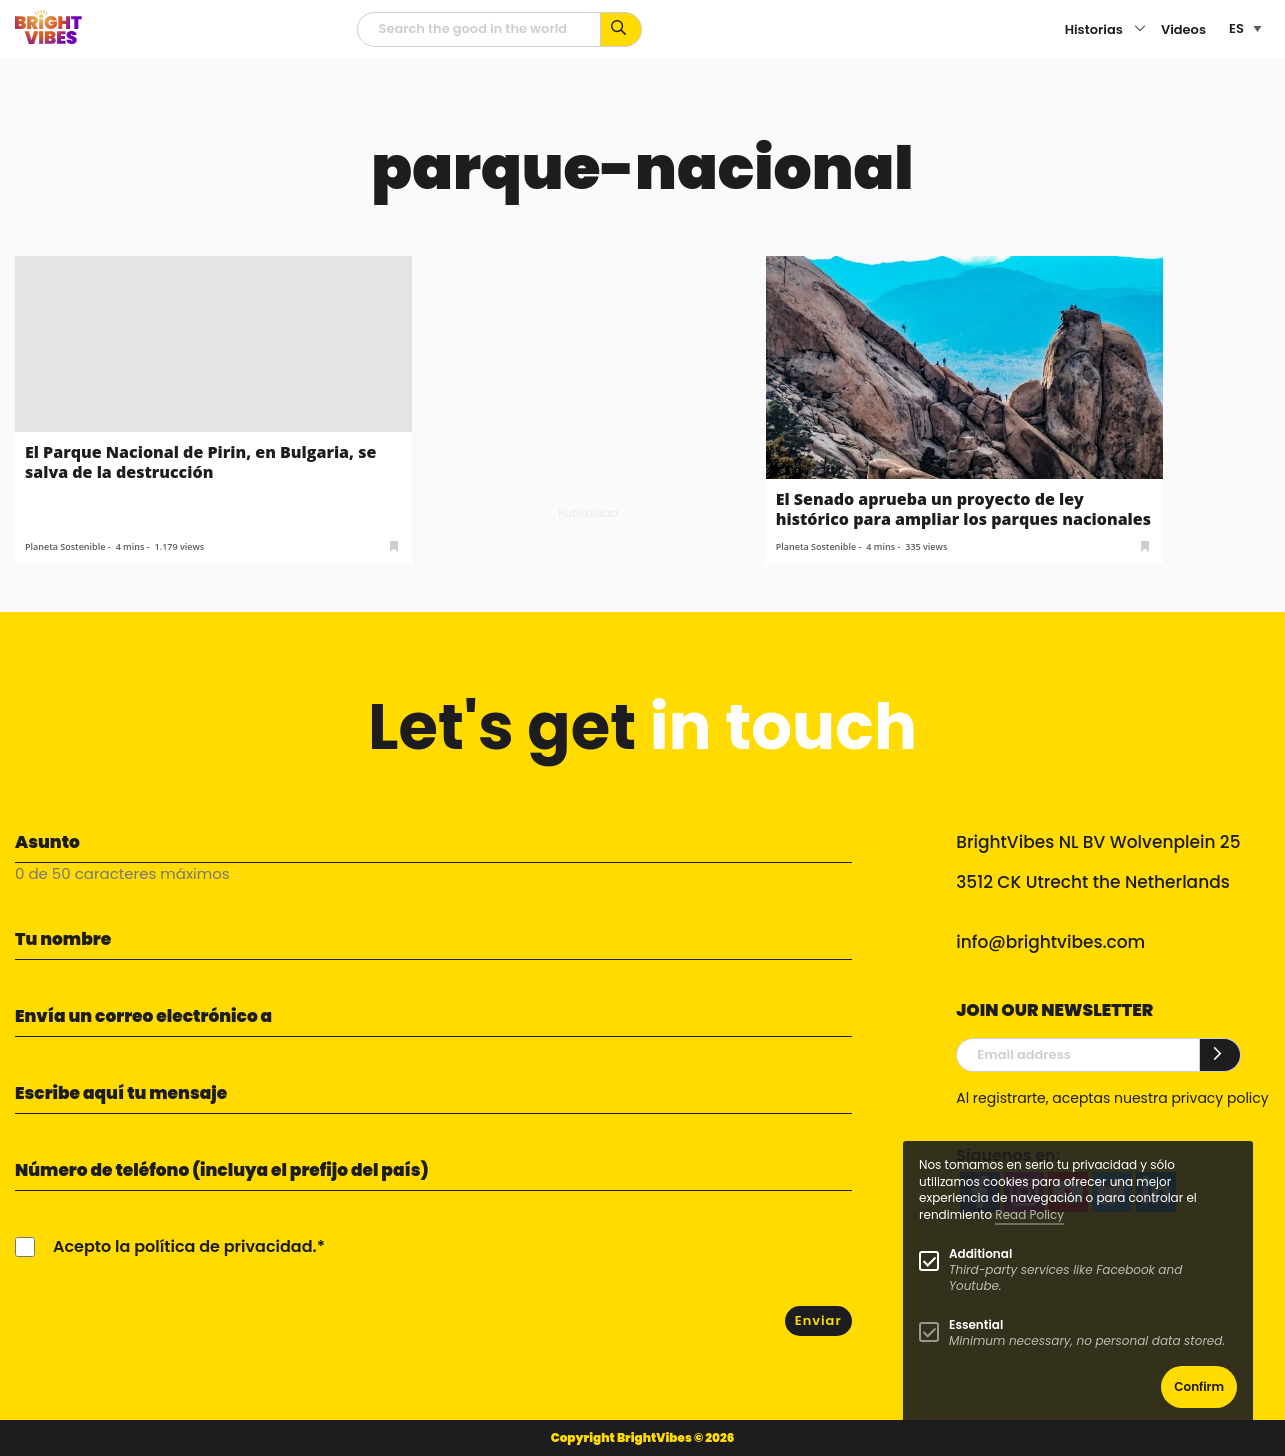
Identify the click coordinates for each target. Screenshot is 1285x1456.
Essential (976, 1324)
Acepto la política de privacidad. (185, 1246)
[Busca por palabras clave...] (621, 29)
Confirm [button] (1199, 1386)
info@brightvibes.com (1050, 942)
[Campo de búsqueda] (479, 29)
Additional (980, 1253)
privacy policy (1219, 1098)
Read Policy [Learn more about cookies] (1029, 1214)
